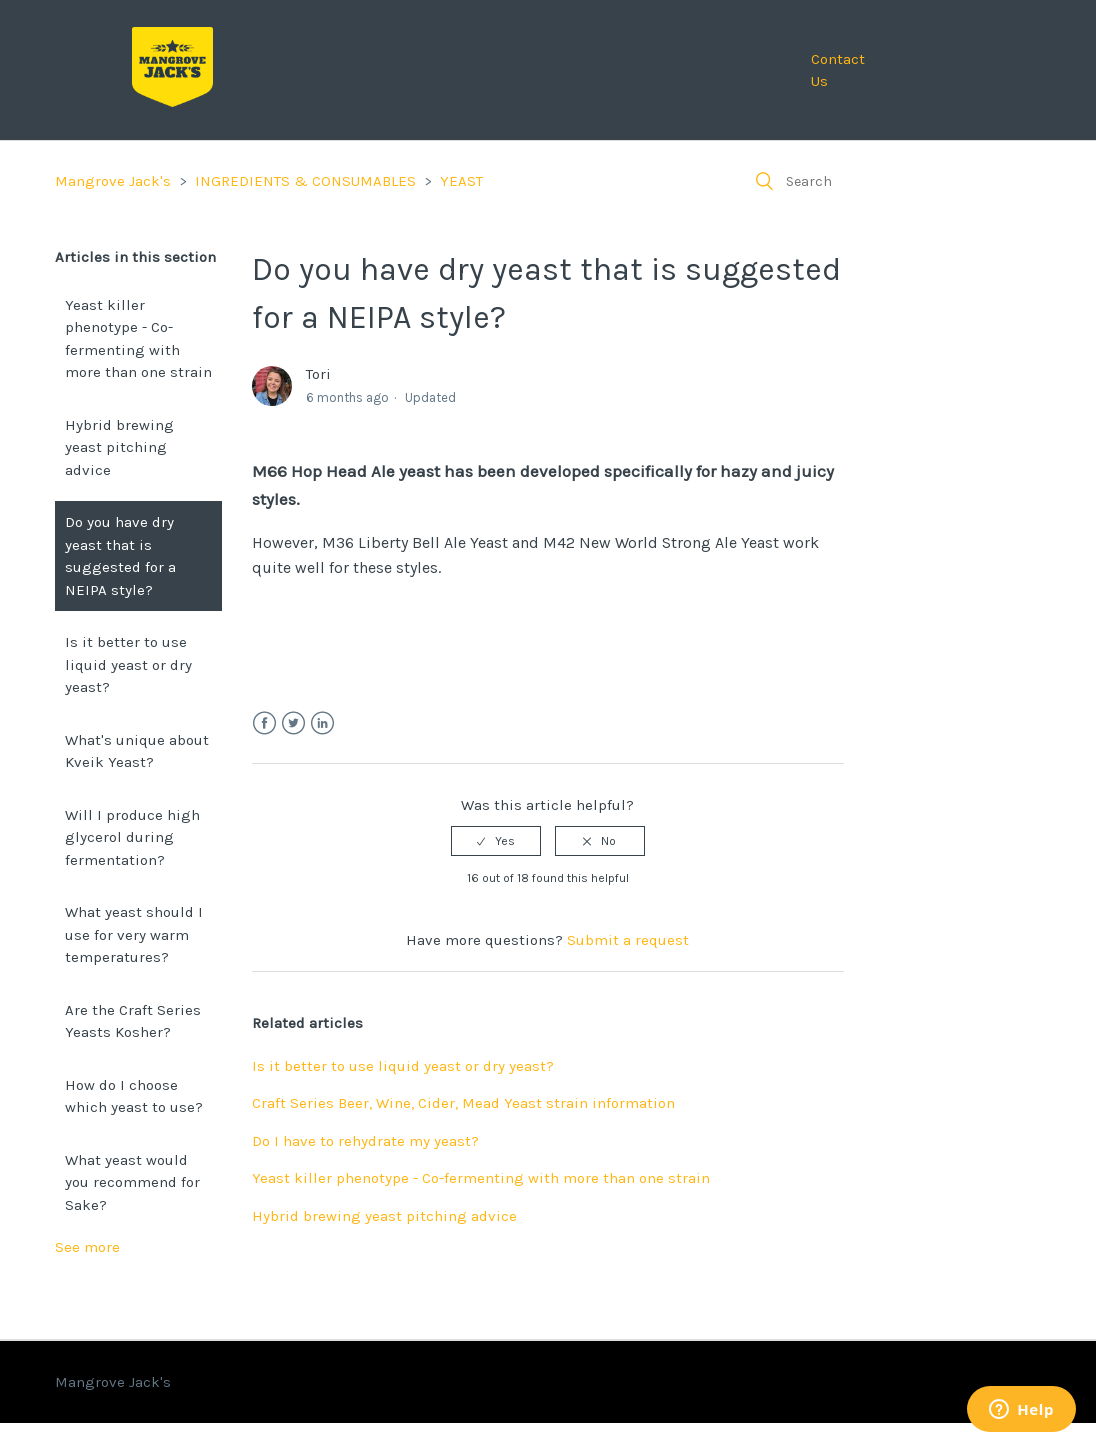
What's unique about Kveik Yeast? (137, 751)
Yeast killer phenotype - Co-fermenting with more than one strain (138, 339)
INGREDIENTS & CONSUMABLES (305, 181)
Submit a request (628, 940)
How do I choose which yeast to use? (134, 1096)
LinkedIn (322, 723)
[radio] (496, 841)
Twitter (293, 723)
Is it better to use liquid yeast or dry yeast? (128, 664)
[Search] (891, 181)
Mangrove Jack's (113, 181)
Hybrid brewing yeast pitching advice (119, 447)
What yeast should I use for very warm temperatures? (134, 934)
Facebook (264, 723)
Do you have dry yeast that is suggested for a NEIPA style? (120, 556)
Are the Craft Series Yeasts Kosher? (133, 1021)
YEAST (461, 181)
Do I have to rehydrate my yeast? (365, 1141)
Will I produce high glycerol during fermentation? (132, 837)
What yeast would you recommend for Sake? (132, 1182)
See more (87, 1247)
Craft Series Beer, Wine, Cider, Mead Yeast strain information (463, 1103)
